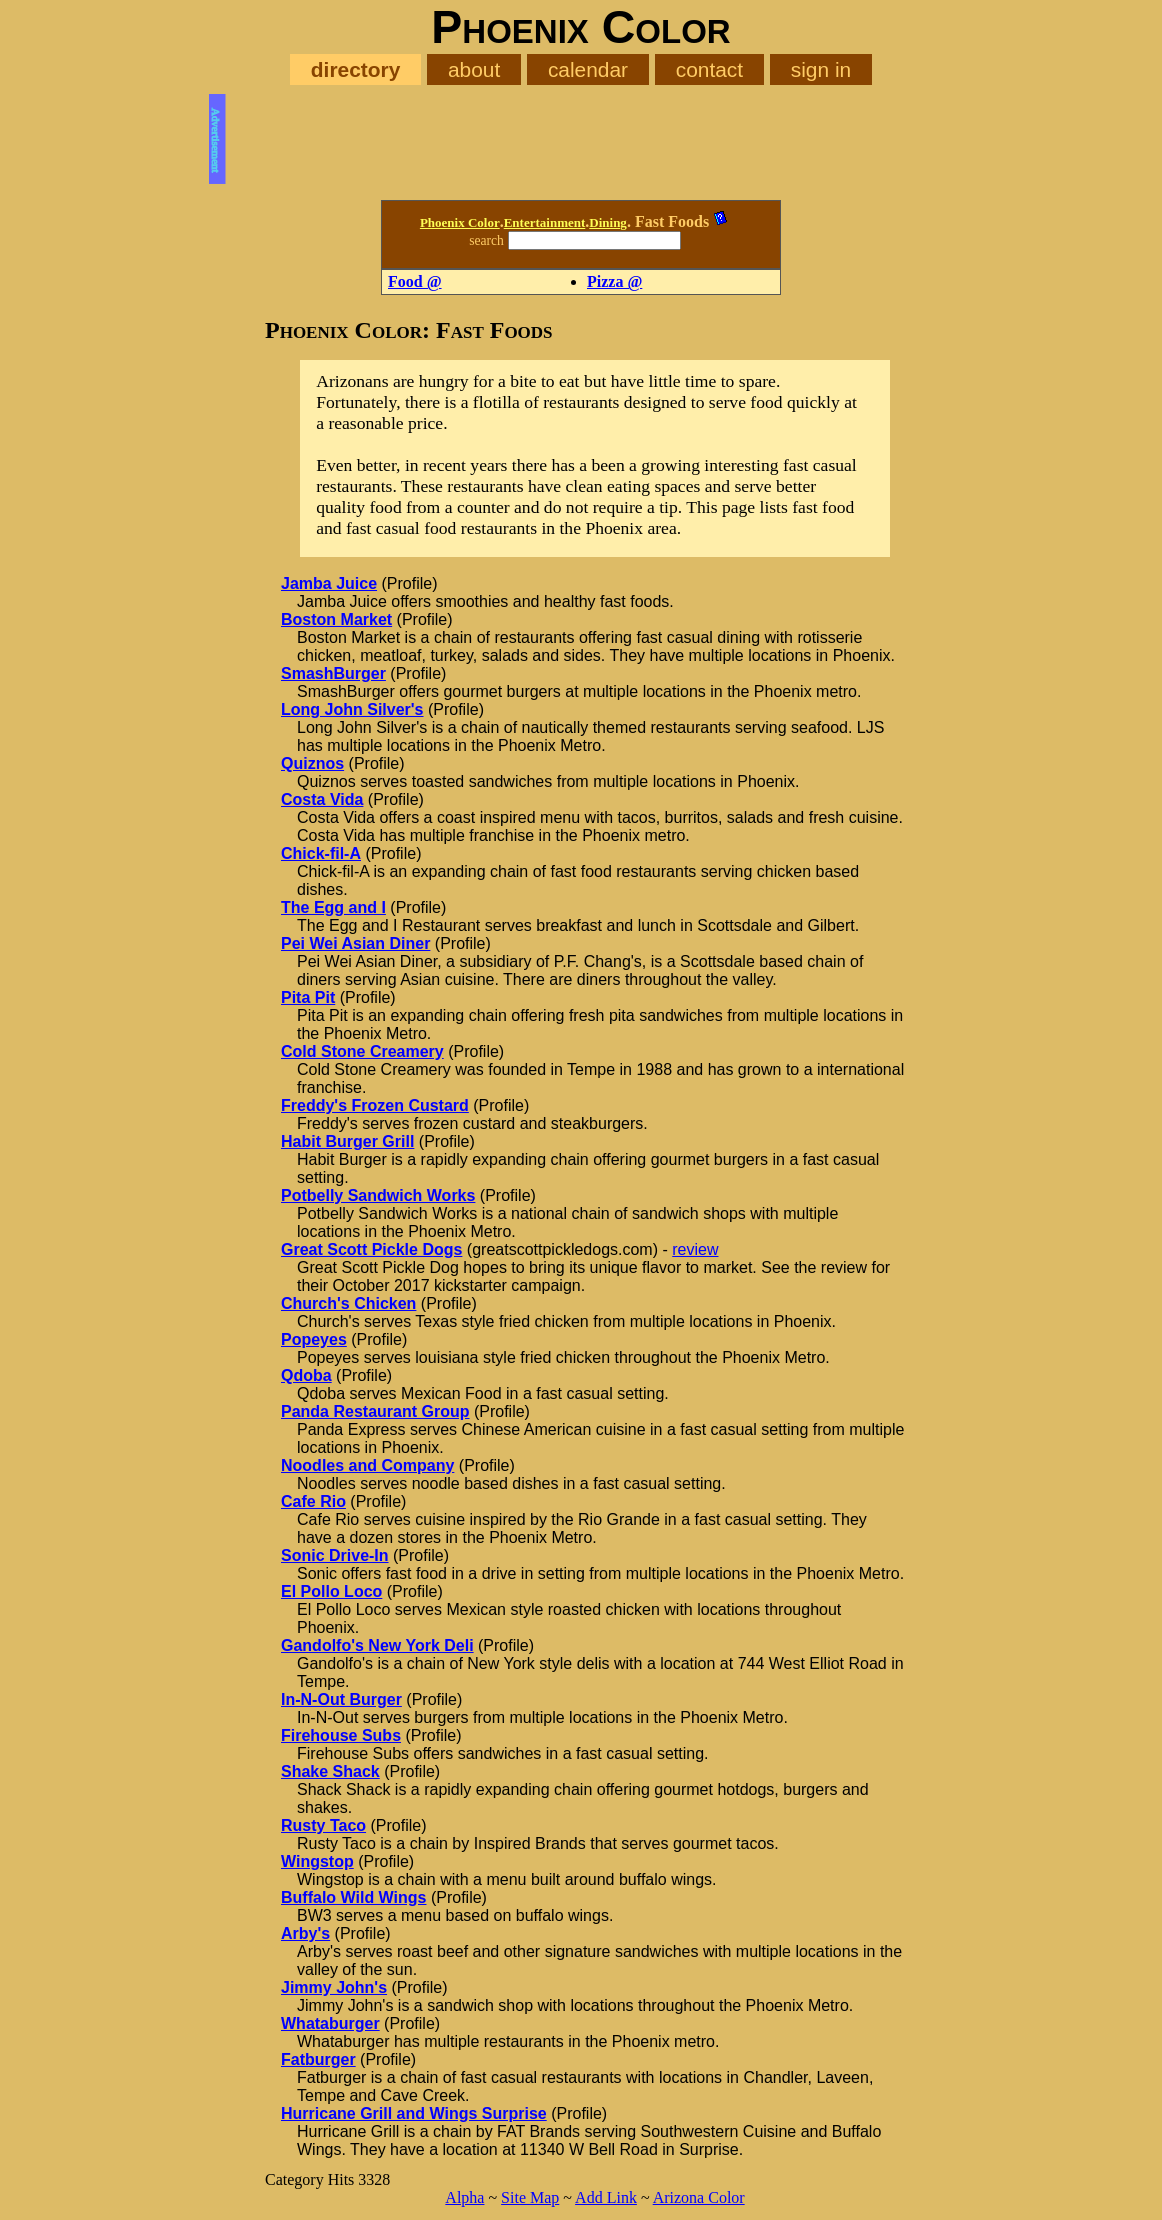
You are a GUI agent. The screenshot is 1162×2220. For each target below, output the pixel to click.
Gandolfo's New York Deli (377, 1645)
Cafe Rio (313, 1501)
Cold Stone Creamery (362, 1051)
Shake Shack (330, 1771)
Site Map (530, 2197)
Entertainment (545, 222)
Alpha (464, 2197)
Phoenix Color (460, 222)
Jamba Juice (329, 583)
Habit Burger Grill (347, 1141)
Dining (608, 222)
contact (709, 69)
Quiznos (312, 763)
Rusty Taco (323, 1825)
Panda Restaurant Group (375, 1411)
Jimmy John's (334, 1987)
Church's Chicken (348, 1303)
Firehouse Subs (341, 1735)
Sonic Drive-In (335, 1555)
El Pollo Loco (331, 1591)
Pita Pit (308, 997)
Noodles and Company (367, 1465)
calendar (588, 69)
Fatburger (318, 2059)
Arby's (305, 1933)
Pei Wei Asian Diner (355, 943)
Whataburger (330, 2023)
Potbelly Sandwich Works (378, 1195)
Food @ (415, 281)
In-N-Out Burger (341, 1699)
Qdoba (306, 1375)
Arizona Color (699, 2197)
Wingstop (317, 1861)
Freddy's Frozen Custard (375, 1105)
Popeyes (314, 1339)
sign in (821, 69)
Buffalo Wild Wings (353, 1897)
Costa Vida (322, 799)
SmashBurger (333, 673)
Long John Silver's (352, 709)
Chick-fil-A (321, 853)
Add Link (606, 2197)
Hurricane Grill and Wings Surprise (414, 2113)
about (474, 69)
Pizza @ (614, 281)
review (695, 1249)
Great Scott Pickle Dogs (371, 1249)
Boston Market (336, 619)
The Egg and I (333, 907)
